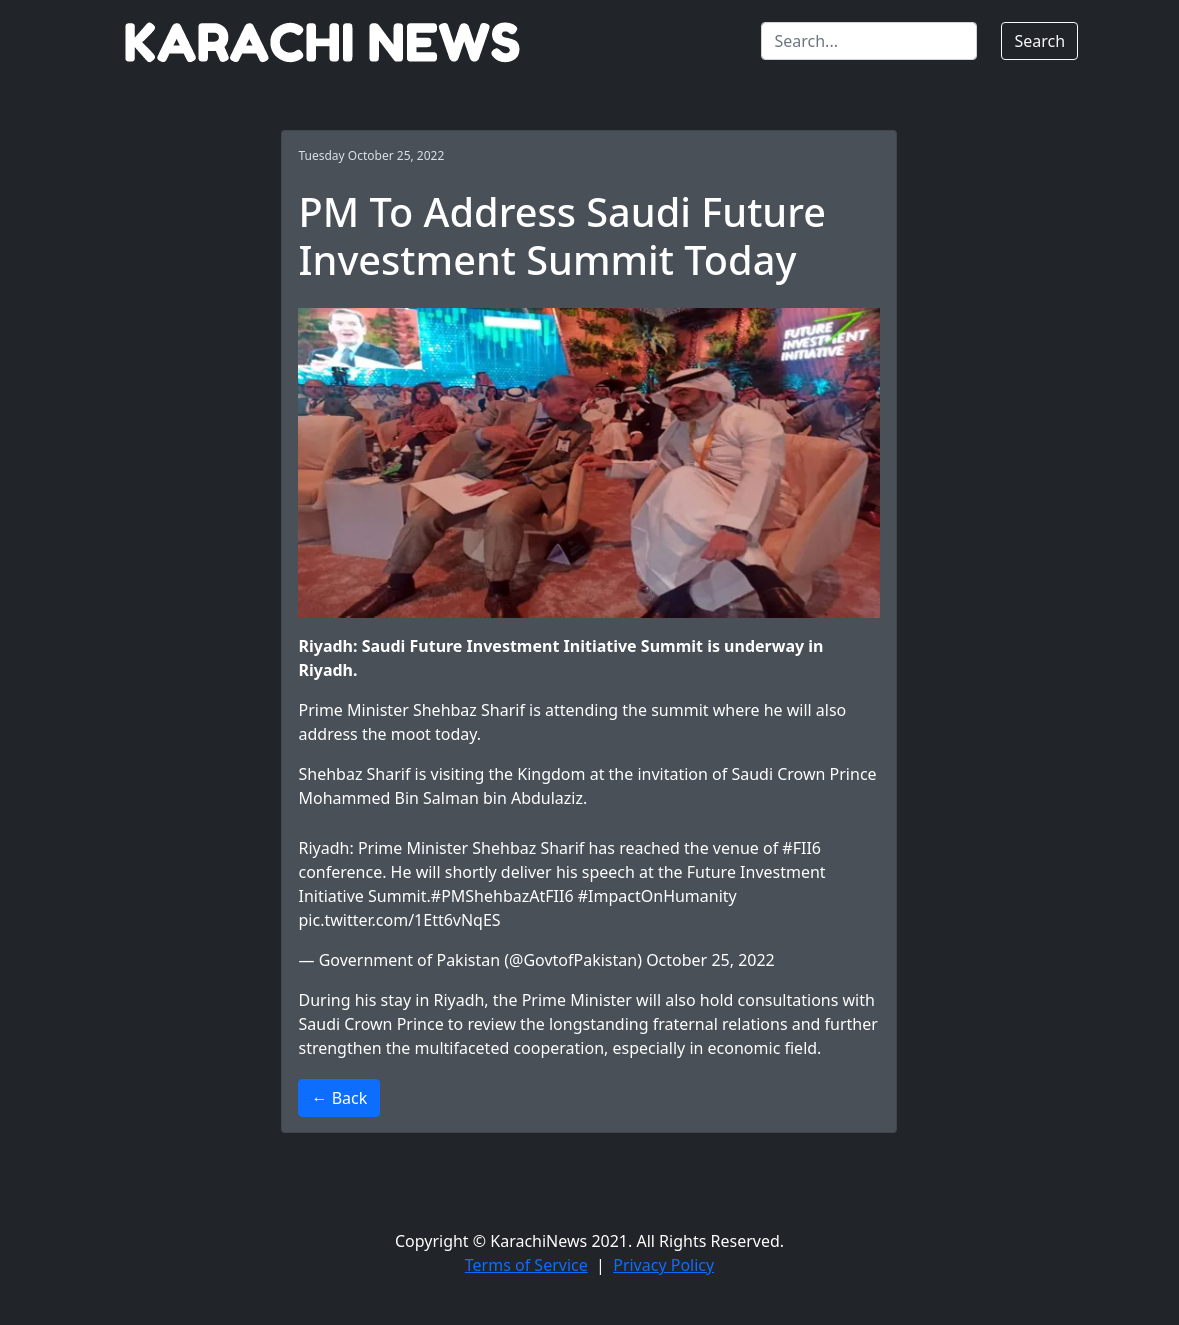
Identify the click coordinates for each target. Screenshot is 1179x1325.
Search (1039, 41)
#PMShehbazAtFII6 (502, 896)
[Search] (869, 41)
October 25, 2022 (710, 960)
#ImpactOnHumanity (657, 896)
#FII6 (801, 848)
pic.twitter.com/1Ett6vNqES (399, 920)
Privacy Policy (663, 1265)
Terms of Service (526, 1265)
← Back (339, 1098)
